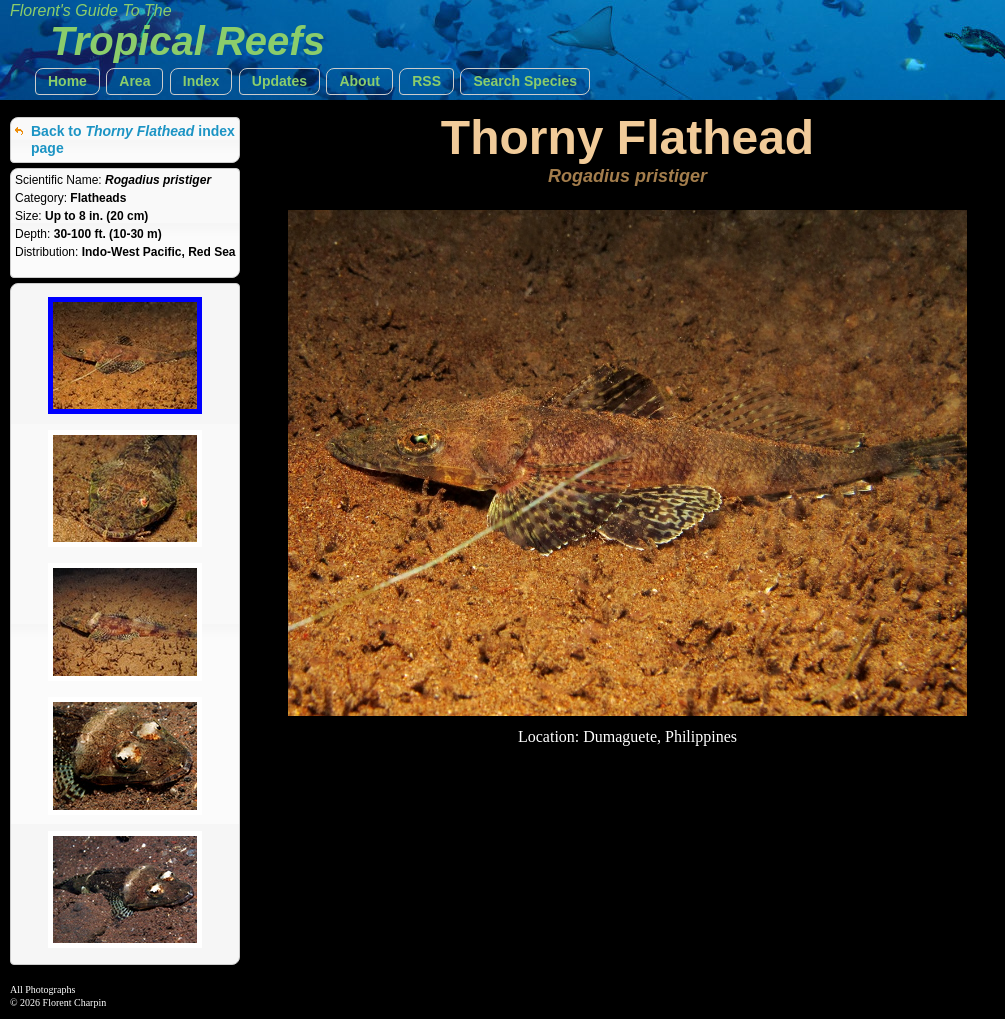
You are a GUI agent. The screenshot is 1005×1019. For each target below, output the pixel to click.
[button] (67, 81)
